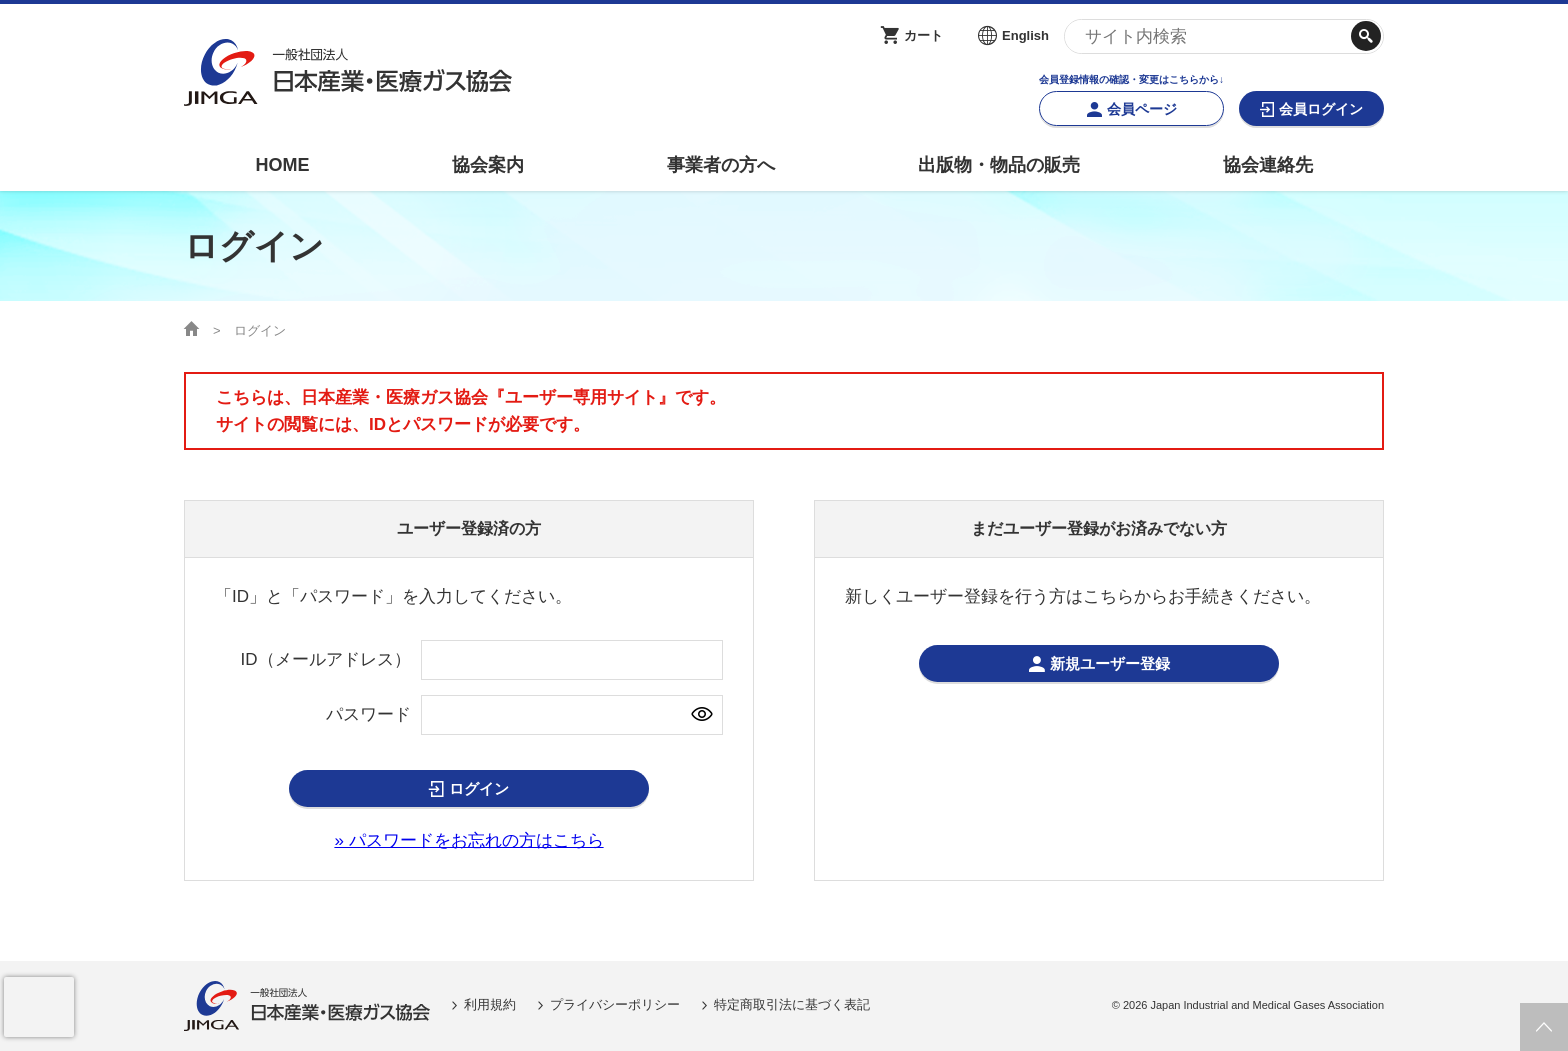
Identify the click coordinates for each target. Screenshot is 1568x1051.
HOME (282, 165)
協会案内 (488, 165)
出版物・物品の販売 (999, 165)
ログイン (479, 789)
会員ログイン (1321, 109)
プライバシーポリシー (615, 1005)
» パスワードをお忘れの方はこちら (468, 841)
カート (923, 35)
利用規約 (490, 1005)
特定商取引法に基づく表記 (792, 1005)
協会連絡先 (1268, 165)
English (1025, 35)
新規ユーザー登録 (1110, 664)
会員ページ (1142, 109)
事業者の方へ (721, 165)
